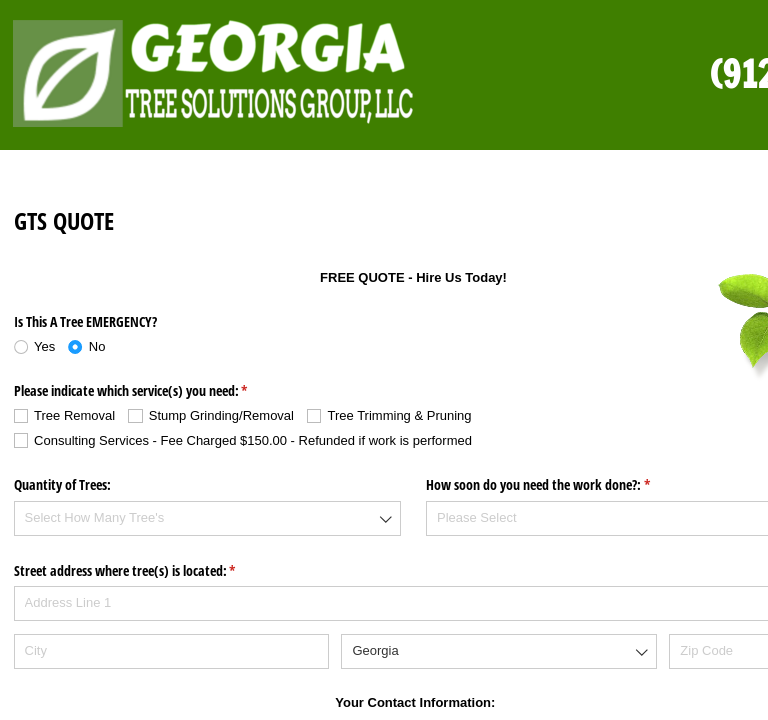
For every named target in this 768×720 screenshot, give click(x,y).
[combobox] (208, 518)
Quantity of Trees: (62, 484)
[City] (171, 651)
